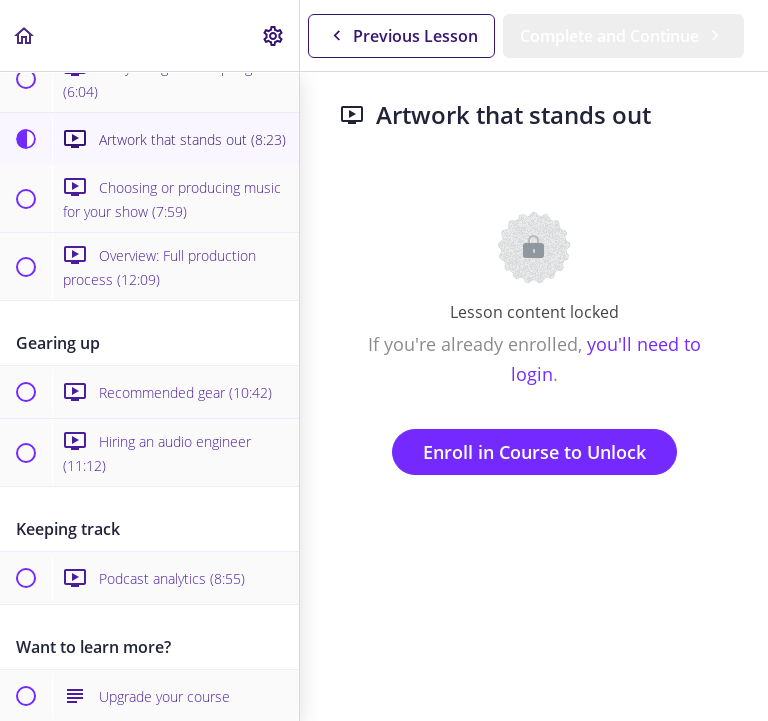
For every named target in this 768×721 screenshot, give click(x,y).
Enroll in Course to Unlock (534, 452)
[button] (25, 35)
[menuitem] (274, 35)
